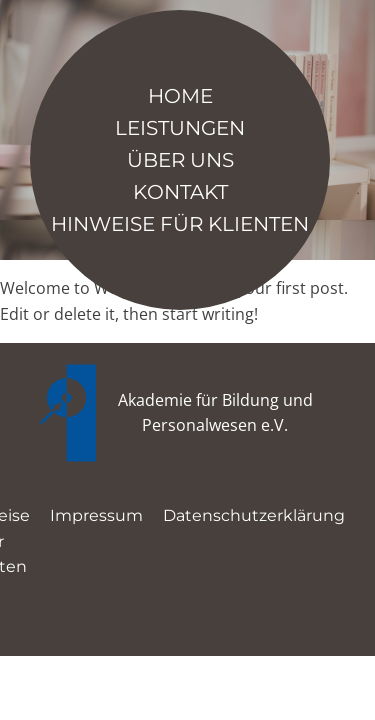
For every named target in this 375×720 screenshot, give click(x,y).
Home (180, 96)
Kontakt (180, 192)
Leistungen (180, 128)
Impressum (96, 515)
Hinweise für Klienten (180, 224)
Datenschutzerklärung (254, 515)
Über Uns (180, 160)
